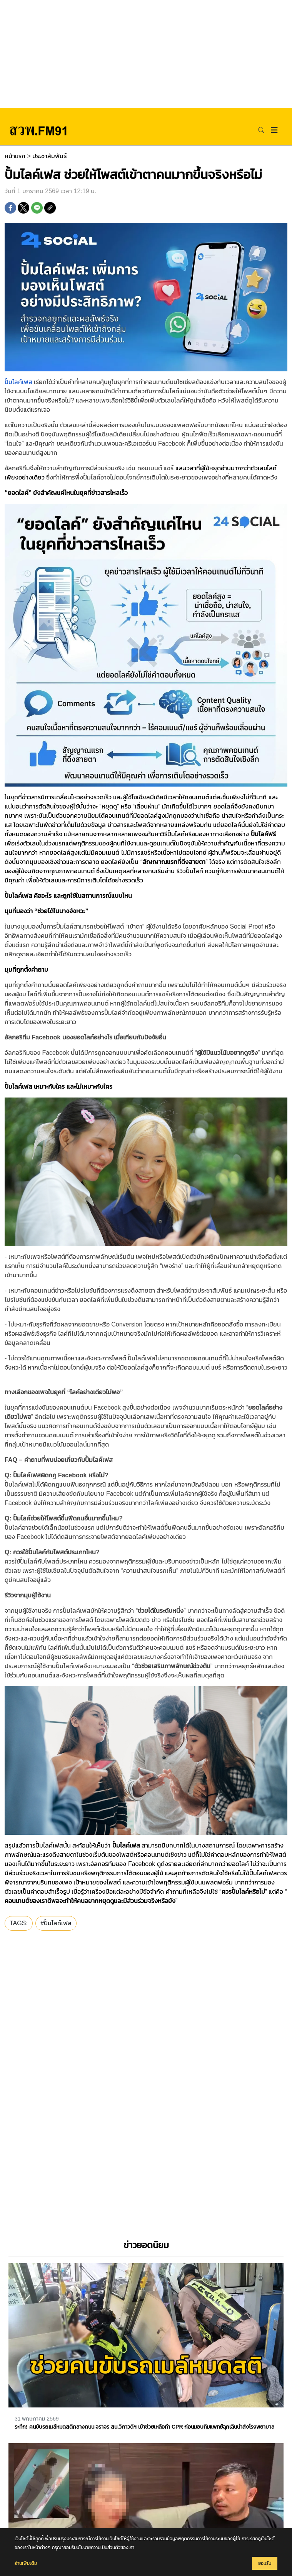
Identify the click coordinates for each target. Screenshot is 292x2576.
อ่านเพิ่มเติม (26, 2563)
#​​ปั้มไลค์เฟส (56, 1923)
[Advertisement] (146, 54)
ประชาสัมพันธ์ (49, 156)
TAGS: (19, 1923)
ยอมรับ (264, 2563)
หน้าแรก (15, 156)
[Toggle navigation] (274, 130)
